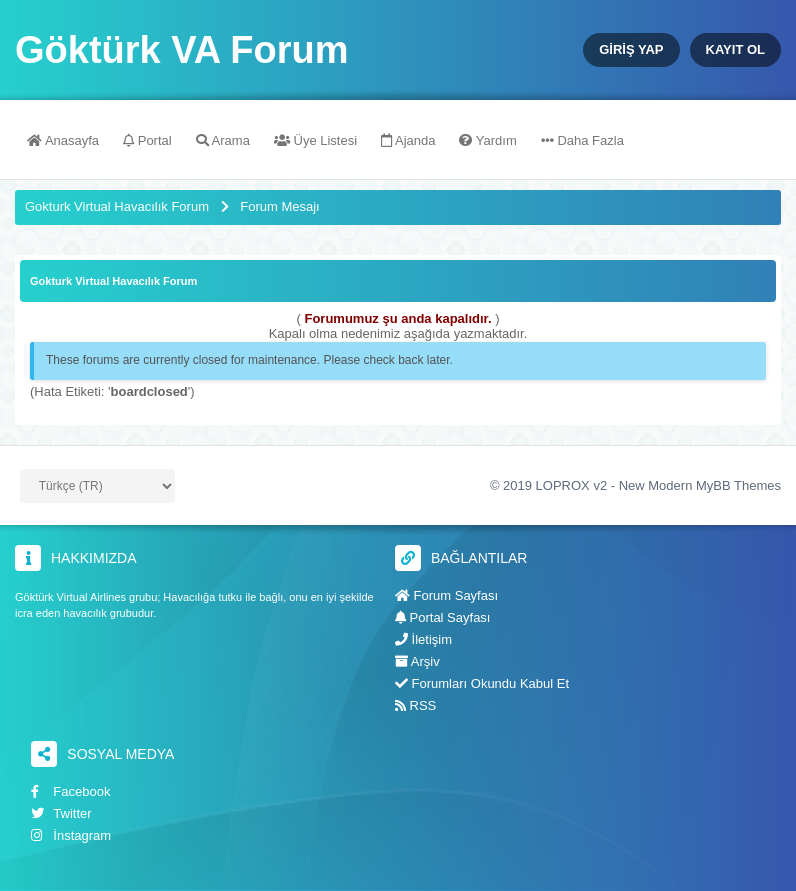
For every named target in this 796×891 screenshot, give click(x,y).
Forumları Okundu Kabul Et (482, 683)
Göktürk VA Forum (182, 50)
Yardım (487, 140)
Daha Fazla (582, 140)
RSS (415, 705)
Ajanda (408, 140)
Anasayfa (63, 140)
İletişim (423, 639)
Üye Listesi (315, 140)
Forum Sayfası (446, 595)
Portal (147, 140)
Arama (223, 140)
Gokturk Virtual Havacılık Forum (117, 206)
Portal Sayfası (443, 617)
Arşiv (417, 661)
